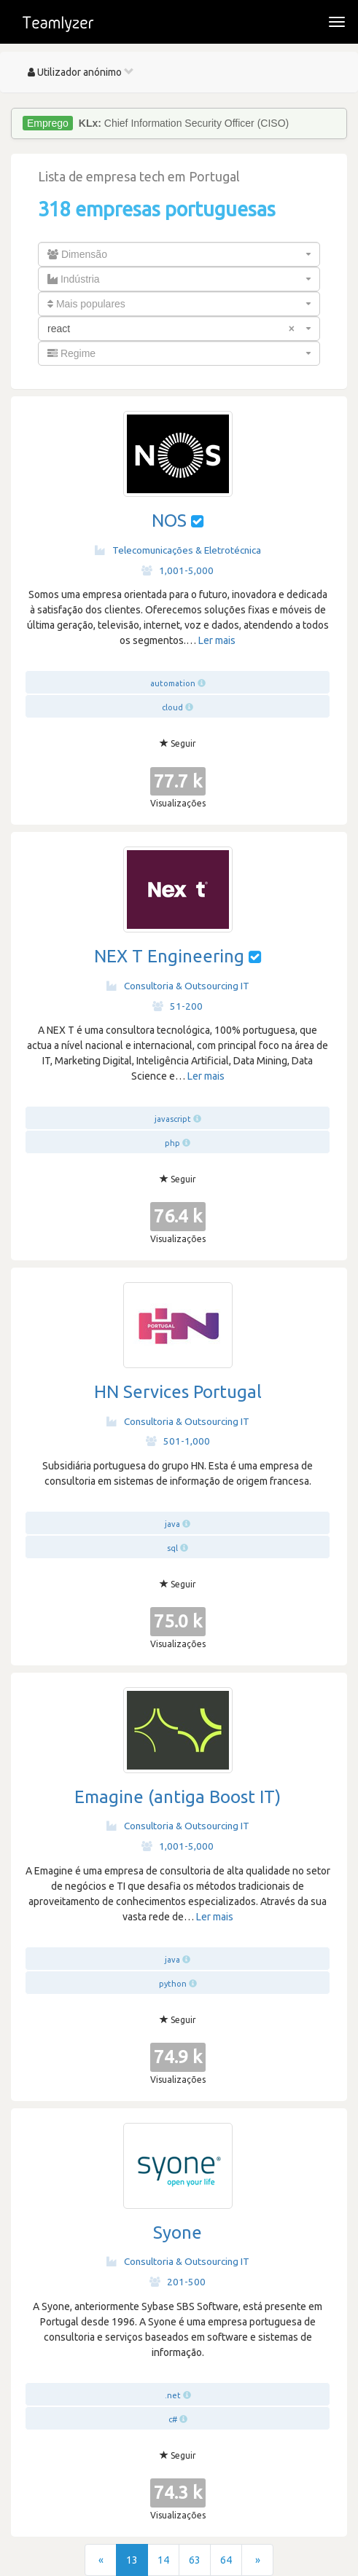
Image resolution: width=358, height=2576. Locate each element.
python (173, 1983)
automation (172, 683)
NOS (169, 520)
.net (173, 2395)
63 (195, 2560)
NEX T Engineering (169, 956)
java (172, 1524)
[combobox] (179, 254)
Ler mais (217, 640)
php (172, 1143)
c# (172, 2419)
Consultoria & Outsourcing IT (177, 985)
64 (226, 2560)
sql (172, 1548)
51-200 (177, 1006)
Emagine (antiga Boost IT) (177, 1797)
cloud (172, 707)
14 (163, 2560)
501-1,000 (178, 1441)
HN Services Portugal (178, 1392)
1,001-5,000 (177, 570)
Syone (177, 2232)
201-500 (177, 2282)
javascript (173, 1119)
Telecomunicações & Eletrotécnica (178, 550)
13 (132, 2560)
